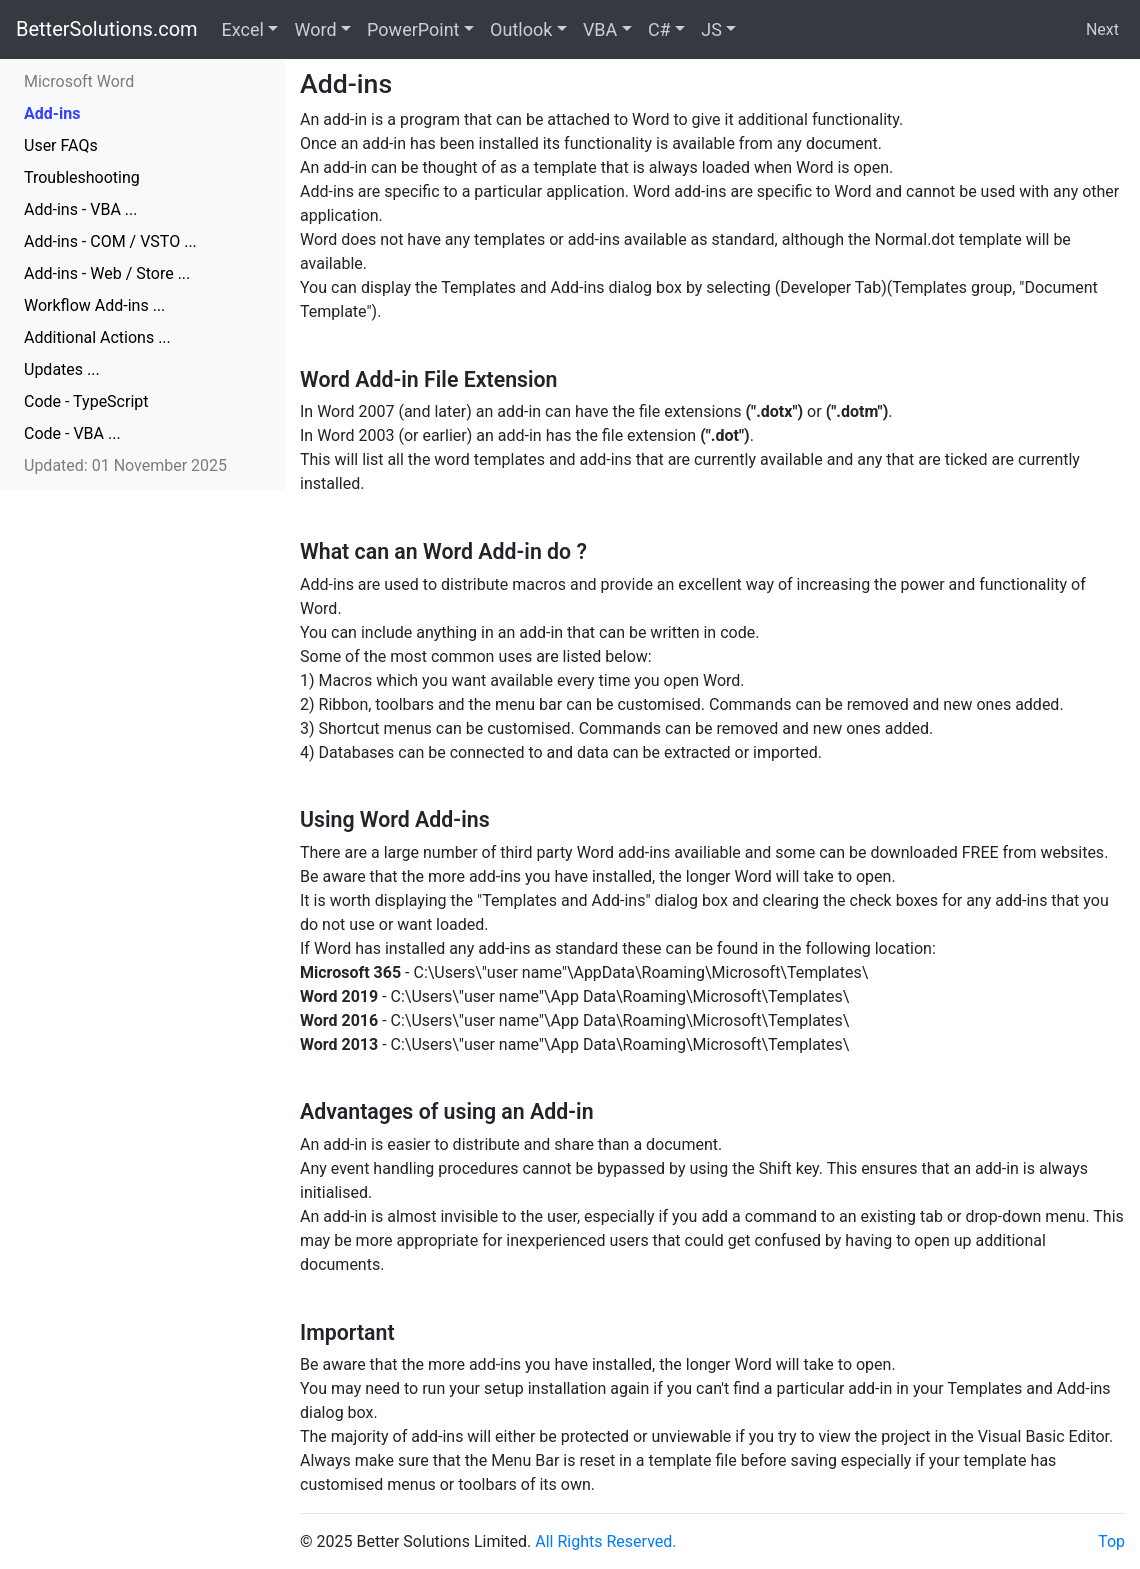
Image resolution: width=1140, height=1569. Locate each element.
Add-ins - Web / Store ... (107, 273)
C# (659, 29)
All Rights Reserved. (605, 1541)
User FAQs (61, 145)
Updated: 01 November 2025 (125, 465)
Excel (243, 29)
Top (1111, 1541)
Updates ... (62, 369)
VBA (600, 29)
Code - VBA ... (72, 433)
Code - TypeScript (86, 401)
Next (1102, 29)
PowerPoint (413, 29)
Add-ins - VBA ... (80, 209)
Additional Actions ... (97, 337)
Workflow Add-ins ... (94, 305)
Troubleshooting (82, 177)
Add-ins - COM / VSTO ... (110, 241)
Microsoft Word (79, 81)
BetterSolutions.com (107, 29)
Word (315, 29)
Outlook (521, 29)
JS (711, 29)
